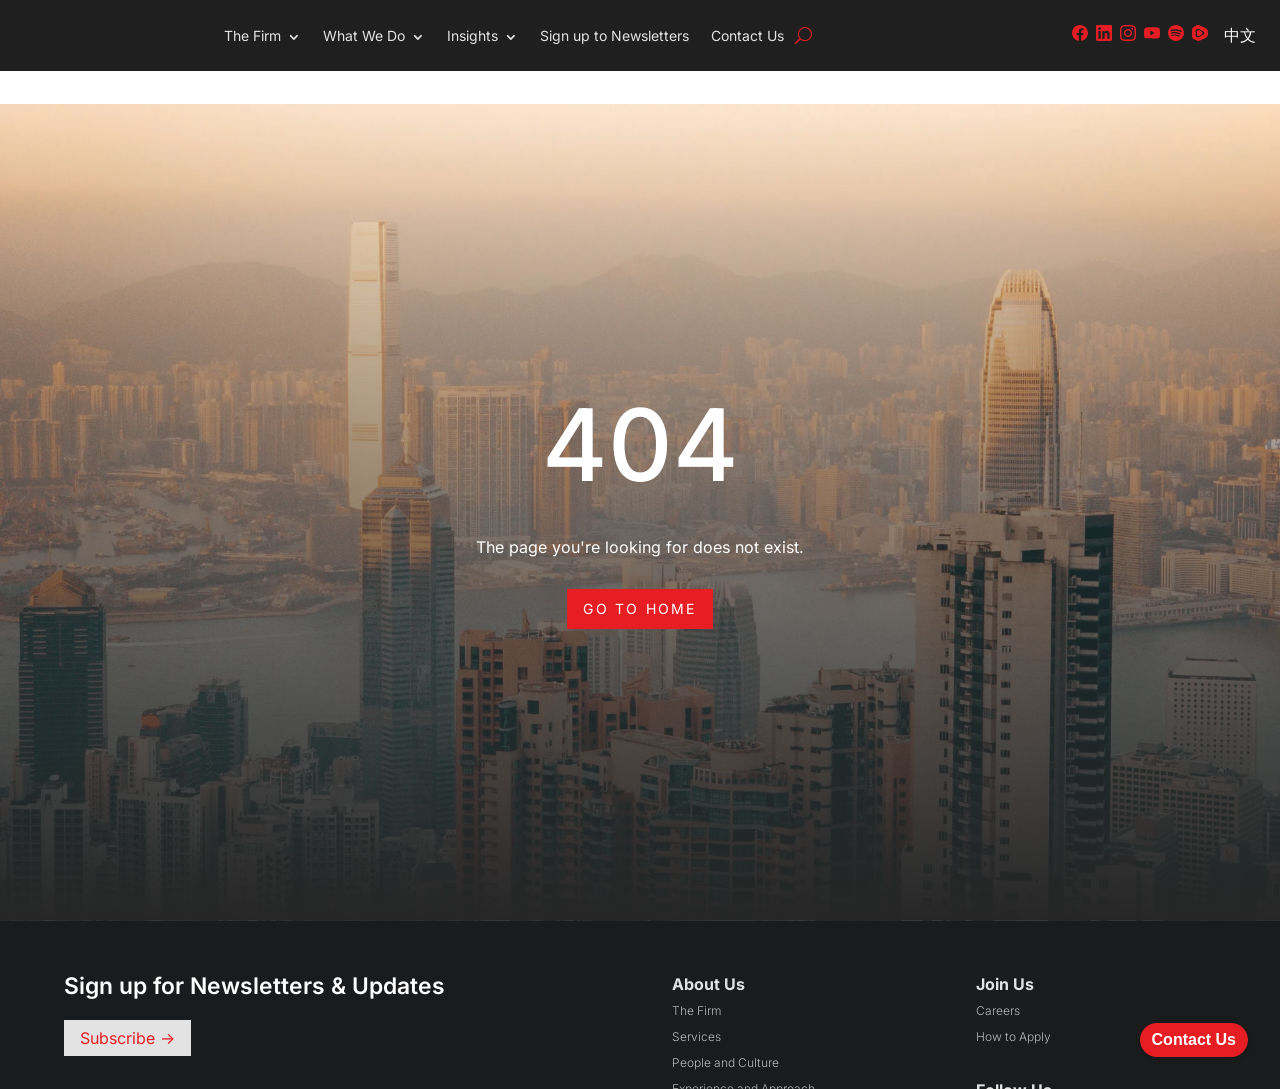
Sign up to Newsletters (614, 35)
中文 (1240, 35)
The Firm (252, 35)
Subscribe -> (127, 1005)
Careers (998, 977)
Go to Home (639, 575)
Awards (692, 1081)
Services (696, 1003)
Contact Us (747, 35)
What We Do (364, 35)
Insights (472, 35)
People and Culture (725, 1029)
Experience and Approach (743, 1055)
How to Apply (1013, 1003)
